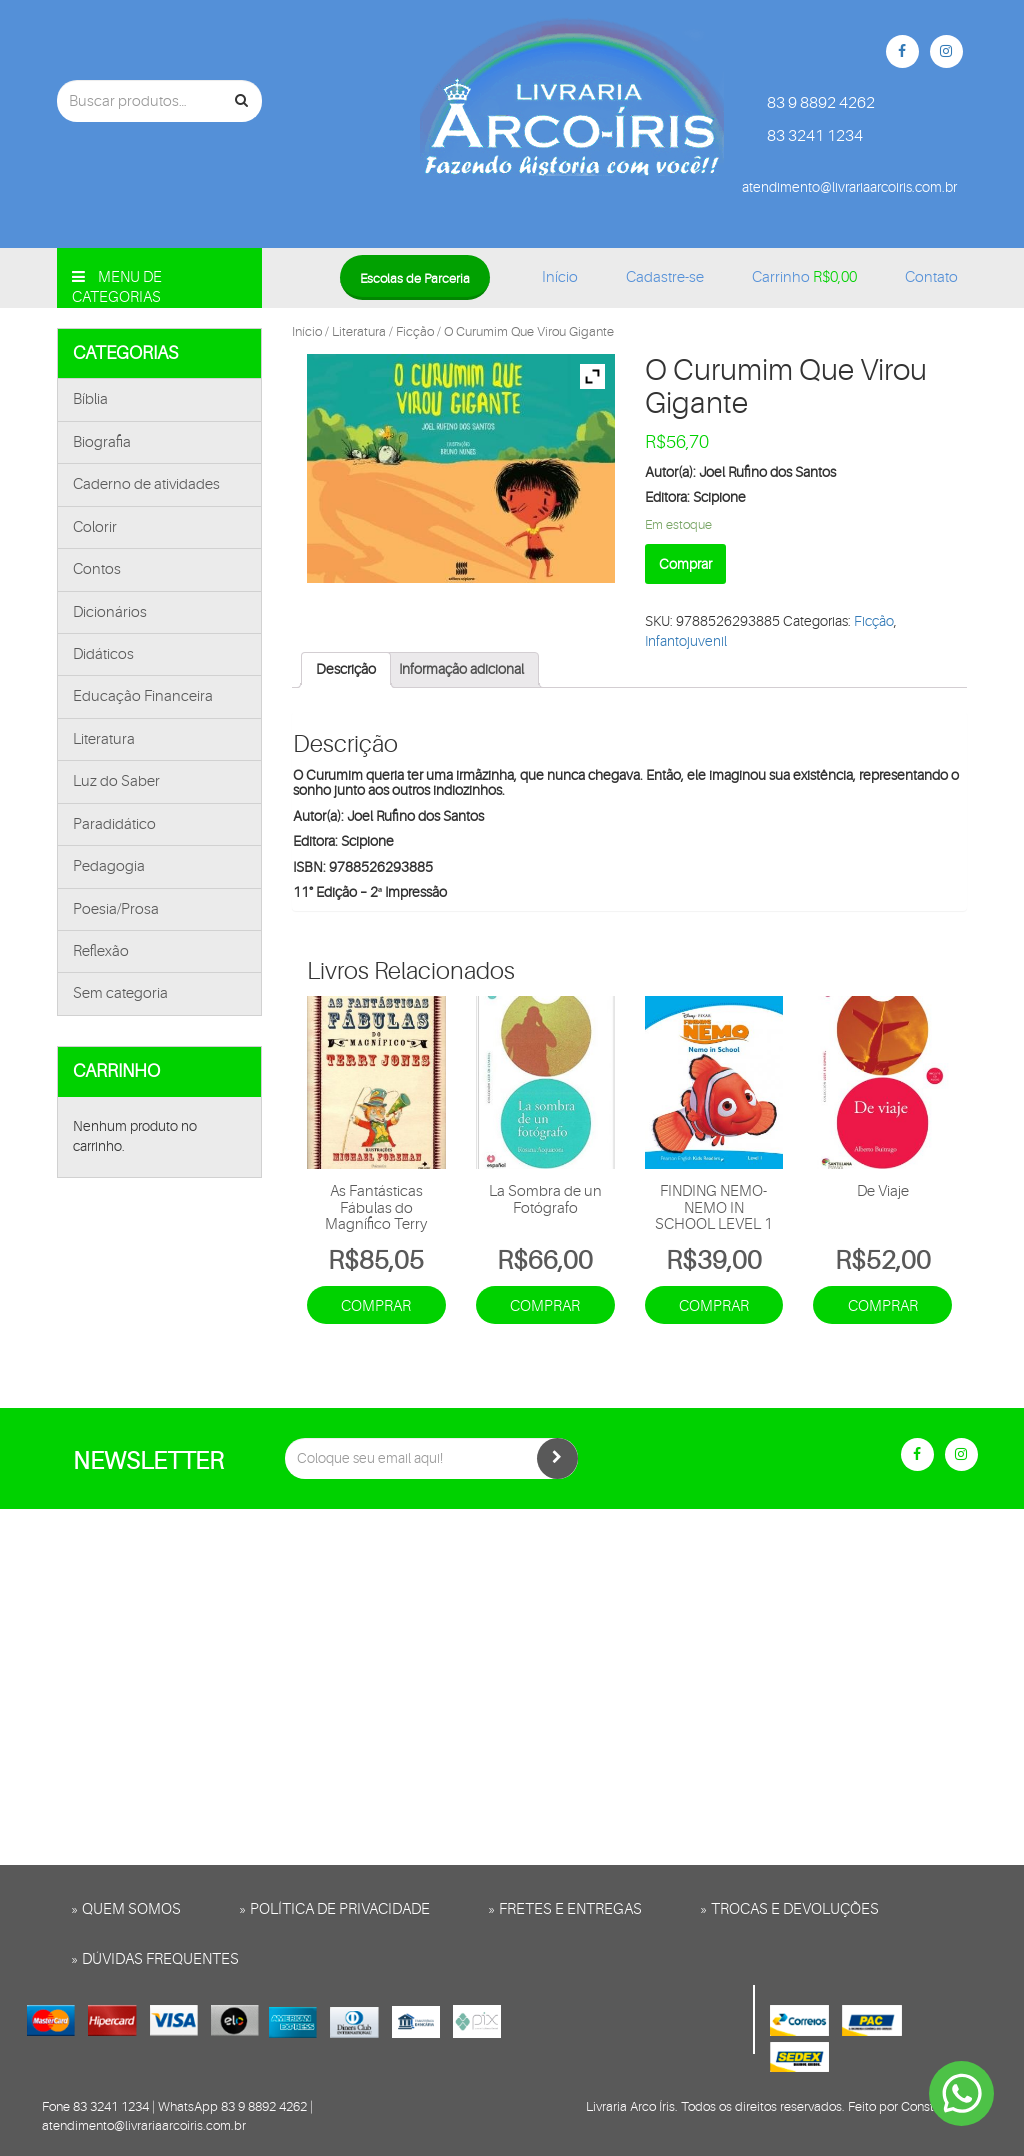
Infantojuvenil (686, 641)
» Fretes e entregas (565, 1909)
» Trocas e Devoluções (789, 1909)
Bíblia (90, 399)
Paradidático (114, 824)
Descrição (346, 669)
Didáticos (103, 654)
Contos (97, 569)
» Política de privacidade (334, 1909)
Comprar (685, 564)
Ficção (415, 331)
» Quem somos (126, 1909)
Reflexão (101, 951)
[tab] (346, 670)
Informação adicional (461, 669)
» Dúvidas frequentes (155, 1959)
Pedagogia (109, 866)
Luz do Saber (116, 781)
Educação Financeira (143, 696)
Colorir (95, 527)
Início (560, 277)
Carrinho (804, 277)
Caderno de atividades (146, 484)
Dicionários (110, 612)
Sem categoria (120, 993)
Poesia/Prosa (116, 909)
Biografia (102, 442)
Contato (931, 277)
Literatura (104, 739)
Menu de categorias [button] (117, 287)
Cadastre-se (665, 277)
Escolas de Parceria (415, 278)
